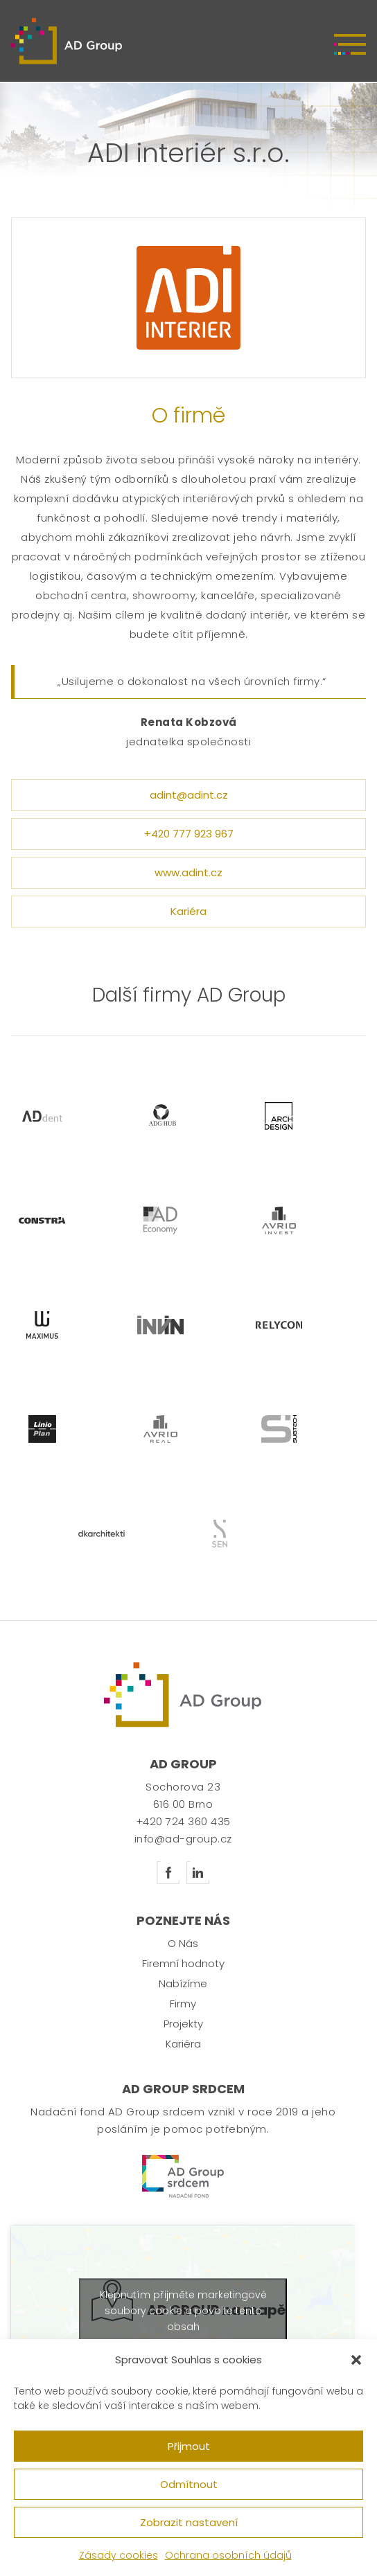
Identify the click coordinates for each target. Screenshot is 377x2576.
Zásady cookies (118, 2555)
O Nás (183, 1943)
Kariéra (188, 911)
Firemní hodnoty (183, 1963)
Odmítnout (189, 2484)
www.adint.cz (188, 872)
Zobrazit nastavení (189, 2522)
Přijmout (189, 2446)
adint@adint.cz (189, 795)
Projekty (183, 2023)
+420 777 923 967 (189, 833)
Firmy (183, 2003)
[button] (356, 2360)
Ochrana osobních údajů (228, 2555)
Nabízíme (183, 1983)
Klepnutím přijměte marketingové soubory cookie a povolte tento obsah (183, 2310)
